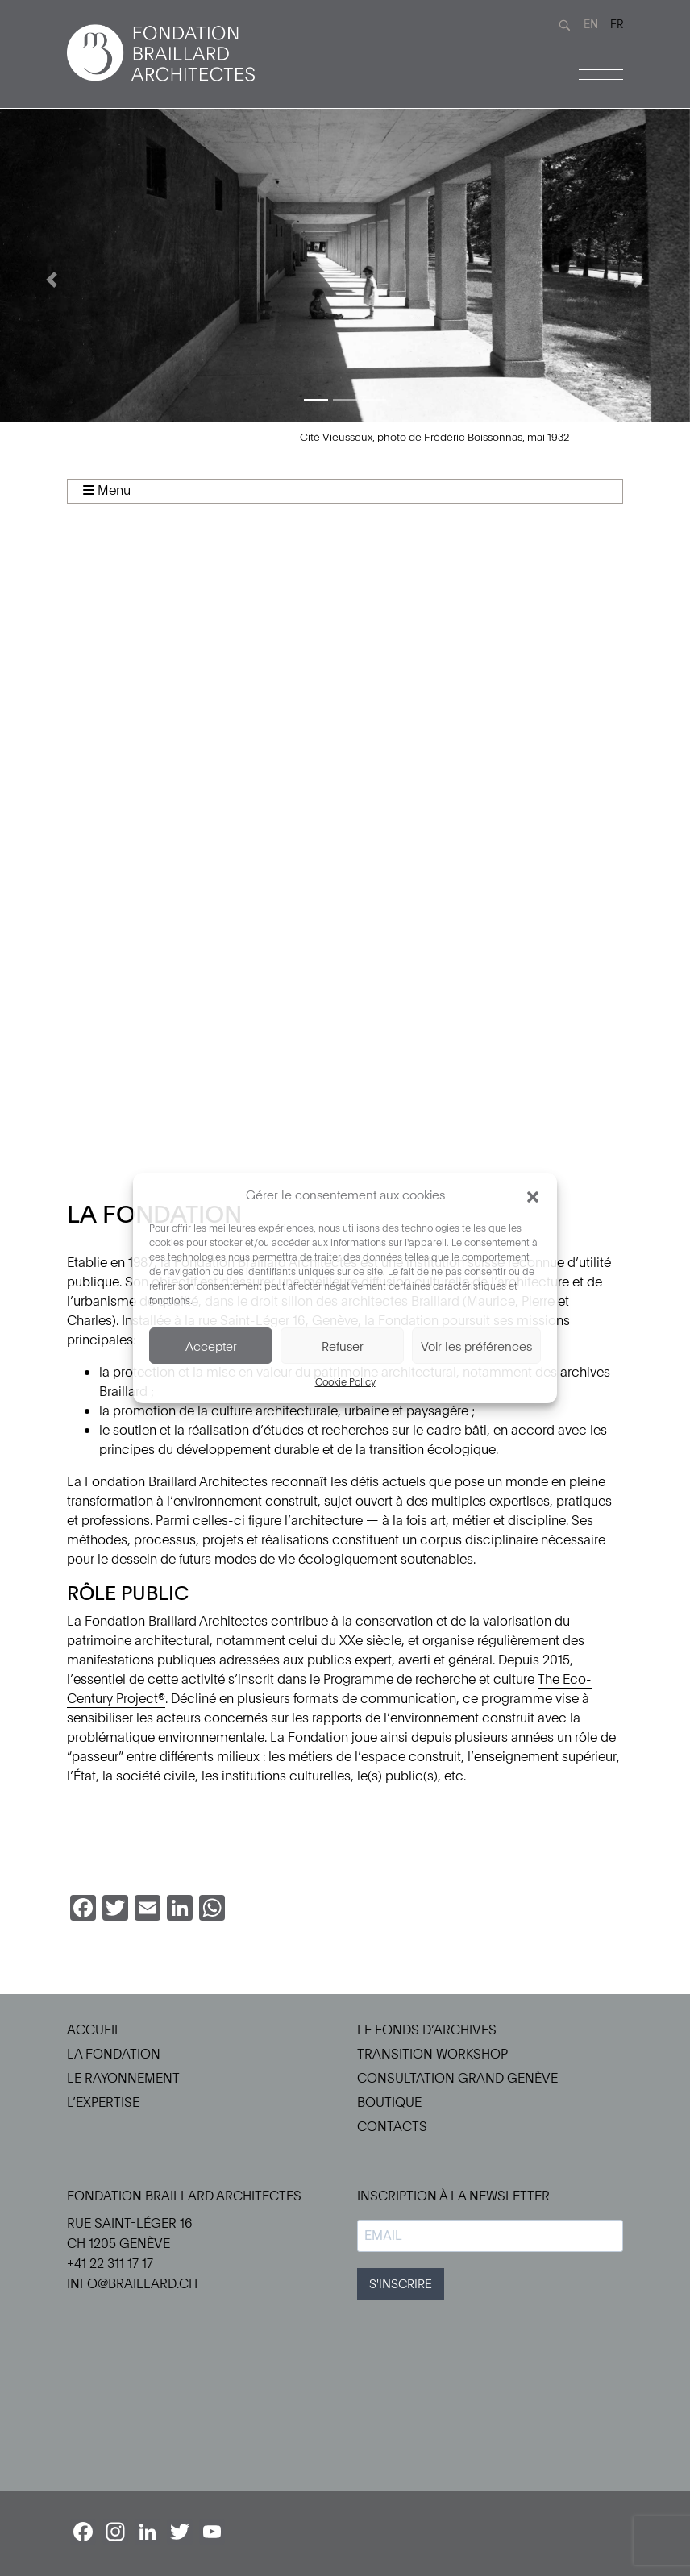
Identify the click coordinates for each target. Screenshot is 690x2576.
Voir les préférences (476, 1346)
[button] (533, 1194)
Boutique (389, 2102)
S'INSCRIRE (400, 2283)
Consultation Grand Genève (457, 2078)
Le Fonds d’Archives (427, 2029)
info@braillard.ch (132, 2283)
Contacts (392, 2126)
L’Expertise (103, 2102)
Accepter (211, 1346)
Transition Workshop (432, 2054)
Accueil (94, 2029)
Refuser (343, 1346)
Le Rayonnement (123, 2078)
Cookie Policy (345, 1381)
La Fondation (113, 2054)
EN (591, 23)
